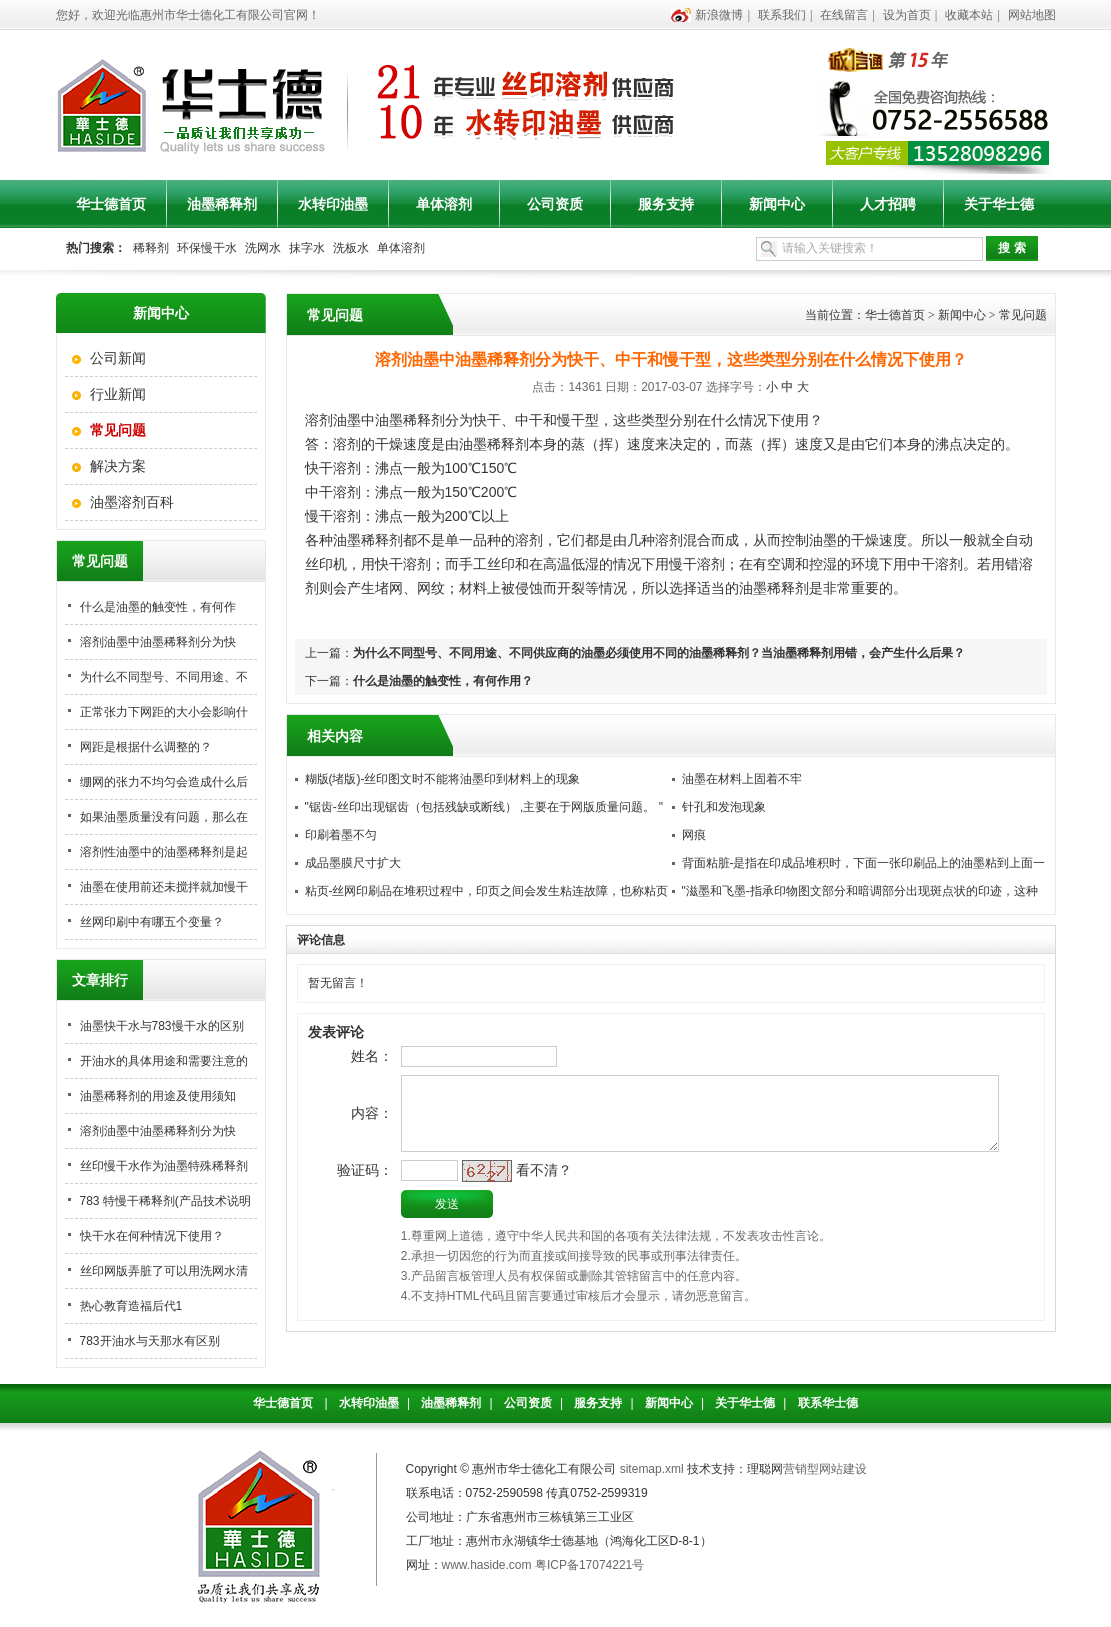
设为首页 (907, 15)
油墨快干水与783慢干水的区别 (162, 1026)
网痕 (694, 835)
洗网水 (263, 248)
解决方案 (118, 466)
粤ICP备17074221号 (589, 1565)
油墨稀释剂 (222, 204)
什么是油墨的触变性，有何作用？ (443, 681)
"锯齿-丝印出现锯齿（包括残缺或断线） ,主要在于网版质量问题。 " (484, 807)
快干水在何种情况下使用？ (152, 1236)
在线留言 (844, 15)
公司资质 (555, 204)
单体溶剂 (444, 204)
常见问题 (1023, 315)
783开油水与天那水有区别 (150, 1341)
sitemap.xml (652, 1469)
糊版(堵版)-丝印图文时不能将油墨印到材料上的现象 (443, 779)
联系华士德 (828, 1403)
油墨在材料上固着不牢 (742, 779)
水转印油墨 (333, 204)
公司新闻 (118, 358)
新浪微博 (719, 15)
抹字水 (307, 248)
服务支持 (666, 204)
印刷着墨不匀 (341, 835)
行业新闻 (118, 394)
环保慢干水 (207, 248)
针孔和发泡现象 (724, 807)
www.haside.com (487, 1565)
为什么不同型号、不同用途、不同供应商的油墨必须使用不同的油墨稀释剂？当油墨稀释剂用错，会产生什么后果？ (659, 653)
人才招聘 (888, 204)
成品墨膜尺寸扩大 (353, 863)
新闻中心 (777, 204)
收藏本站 (969, 15)
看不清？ (511, 1192)
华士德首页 (111, 204)
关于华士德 (999, 204)
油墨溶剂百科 (132, 502)
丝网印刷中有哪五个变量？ (152, 922)
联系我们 (782, 15)
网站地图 (1032, 15)
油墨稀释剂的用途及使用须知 (158, 1096)
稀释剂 (151, 248)
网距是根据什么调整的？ (146, 747)
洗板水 (351, 248)
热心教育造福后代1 (131, 1306)
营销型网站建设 (825, 1469)
